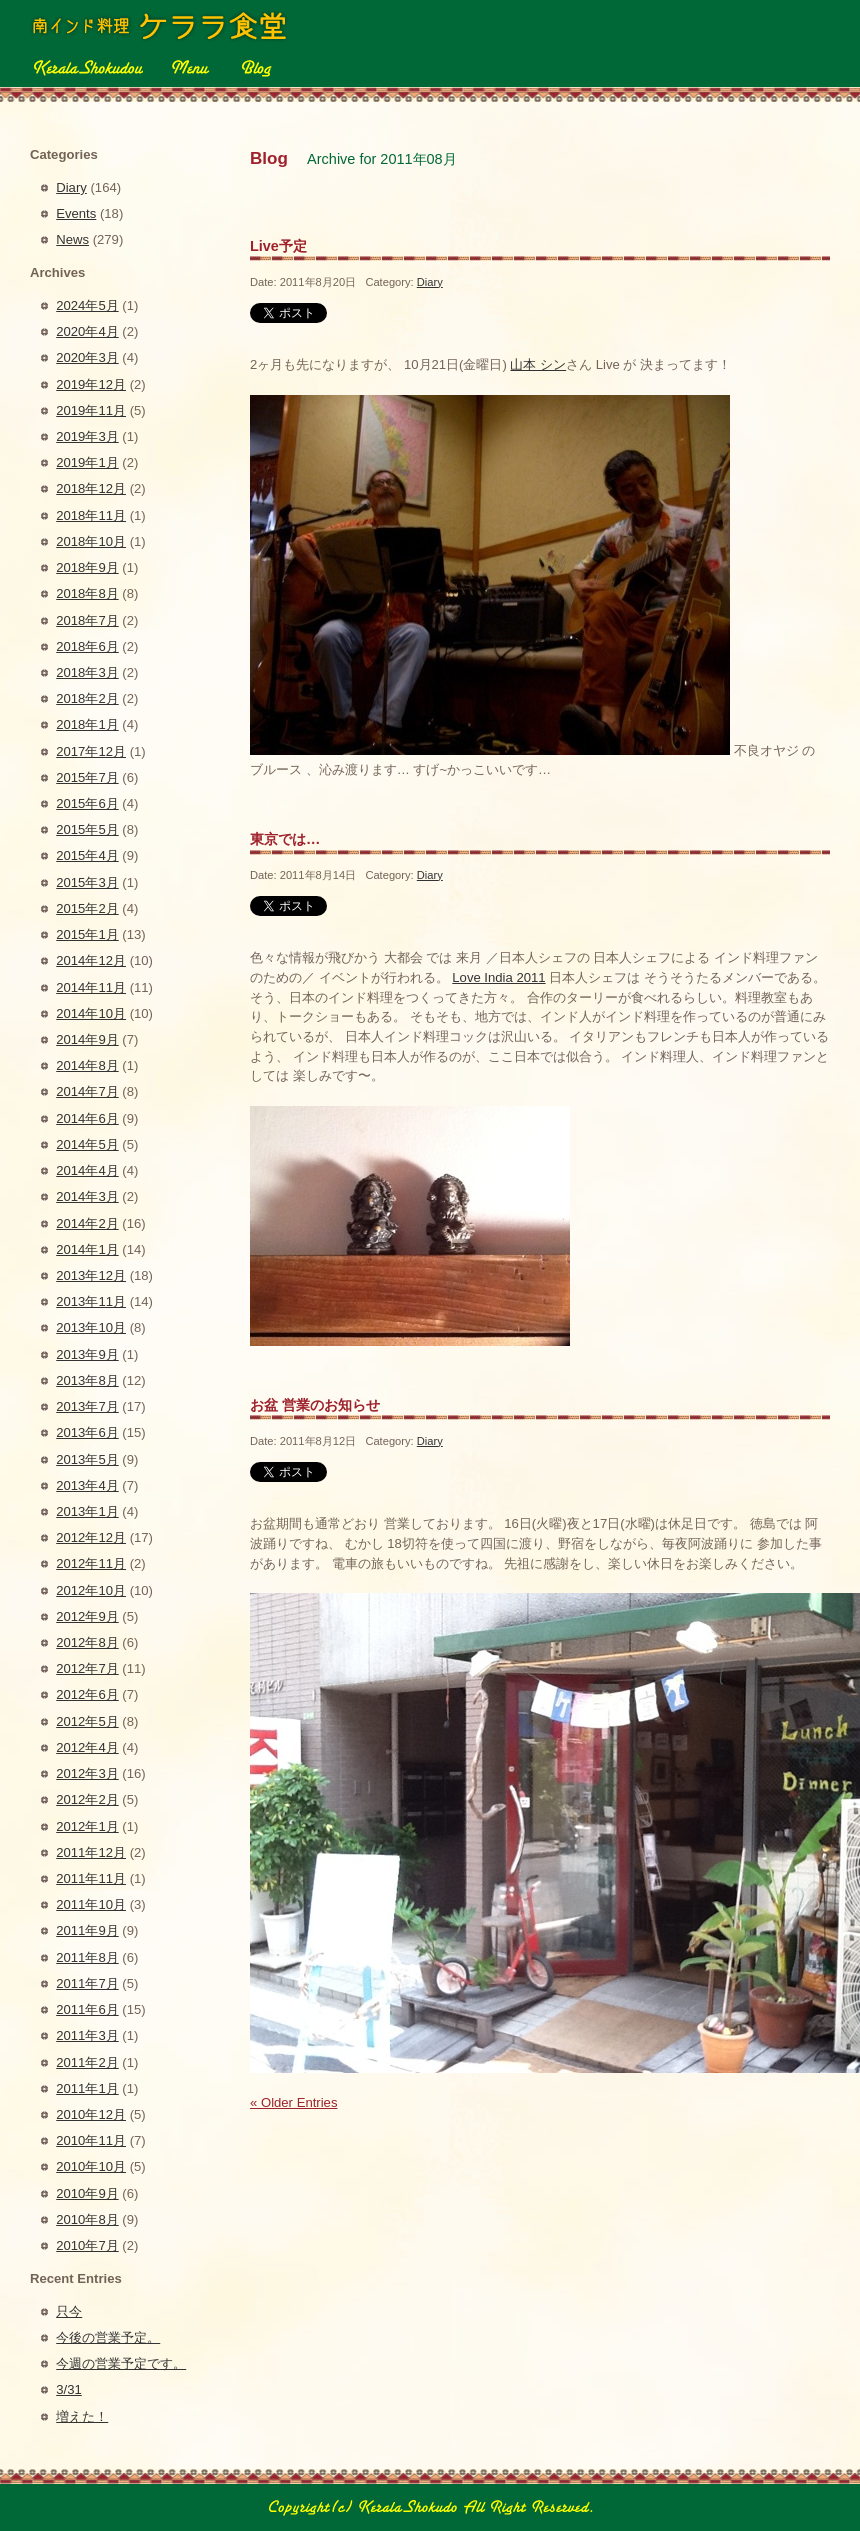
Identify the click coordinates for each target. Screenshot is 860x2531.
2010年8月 (87, 2219)
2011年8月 (87, 1957)
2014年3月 (87, 1196)
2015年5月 (87, 829)
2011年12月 (91, 1852)
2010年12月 (91, 2114)
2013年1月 (87, 1511)
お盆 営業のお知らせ (315, 1405)
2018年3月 (87, 672)
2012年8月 (87, 1642)
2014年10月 (91, 1013)
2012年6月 (87, 1694)
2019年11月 (91, 410)
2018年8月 (87, 593)
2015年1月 (87, 934)
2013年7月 (87, 1406)
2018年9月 (87, 567)
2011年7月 (87, 1983)
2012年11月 (91, 1563)
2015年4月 (87, 855)
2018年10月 (91, 541)
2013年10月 (91, 1327)
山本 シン (538, 364)
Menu (190, 67)
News (72, 239)
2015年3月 (87, 882)
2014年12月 (91, 960)
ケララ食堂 (161, 26)
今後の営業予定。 (108, 2337)
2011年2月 (87, 2062)
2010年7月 (87, 2245)
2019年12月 (91, 384)
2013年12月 (91, 1275)
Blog (255, 67)
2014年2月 (87, 1223)
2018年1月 (87, 724)
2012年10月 (91, 1590)
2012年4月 (87, 1747)
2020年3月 (87, 357)
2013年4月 (87, 1485)
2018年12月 (91, 488)
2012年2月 (87, 1799)
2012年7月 (87, 1668)
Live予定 (278, 246)
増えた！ (82, 2416)
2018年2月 (87, 698)
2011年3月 (87, 2035)
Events (76, 213)
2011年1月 (87, 2088)
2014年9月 (87, 1039)
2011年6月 (87, 2009)
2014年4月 (87, 1170)
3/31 (69, 2389)
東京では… (285, 839)
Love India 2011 (498, 977)
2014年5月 (87, 1144)
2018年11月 (91, 515)
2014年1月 (87, 1249)
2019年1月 (87, 462)
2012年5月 (87, 1721)
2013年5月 (87, 1459)
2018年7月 (87, 620)
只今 (69, 2311)
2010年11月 (91, 2140)
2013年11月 (91, 1301)
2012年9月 (87, 1616)
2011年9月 (87, 1930)
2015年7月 (87, 777)
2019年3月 (87, 436)
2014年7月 (87, 1091)
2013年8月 (87, 1380)
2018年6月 (87, 646)
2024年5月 (87, 305)
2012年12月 (91, 1537)
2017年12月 (91, 751)
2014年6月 (87, 1118)
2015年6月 (87, 803)
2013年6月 (87, 1432)
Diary (430, 282)
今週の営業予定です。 (121, 2363)
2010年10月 (91, 2166)
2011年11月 (91, 1878)
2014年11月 (91, 987)
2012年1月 (87, 1826)
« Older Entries (293, 2102)
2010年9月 (87, 2193)
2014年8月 (87, 1065)
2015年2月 (87, 908)
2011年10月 (91, 1904)
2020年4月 (87, 331)
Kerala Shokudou (86, 67)
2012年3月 (87, 1773)
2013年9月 (87, 1354)
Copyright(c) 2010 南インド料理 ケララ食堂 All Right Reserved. (430, 2507)
